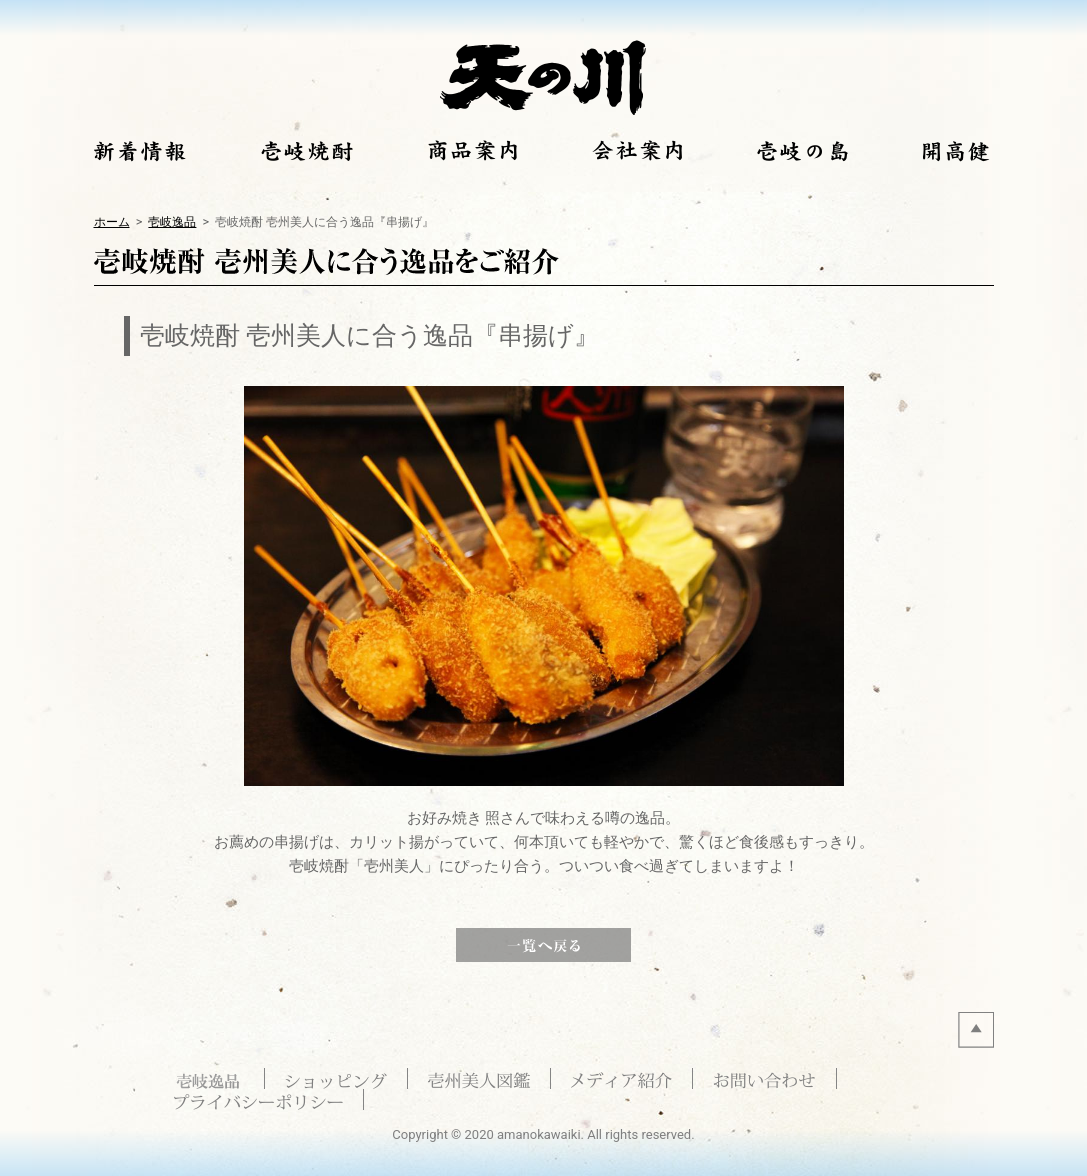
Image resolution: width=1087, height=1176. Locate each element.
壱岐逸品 (172, 221)
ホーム (112, 221)
